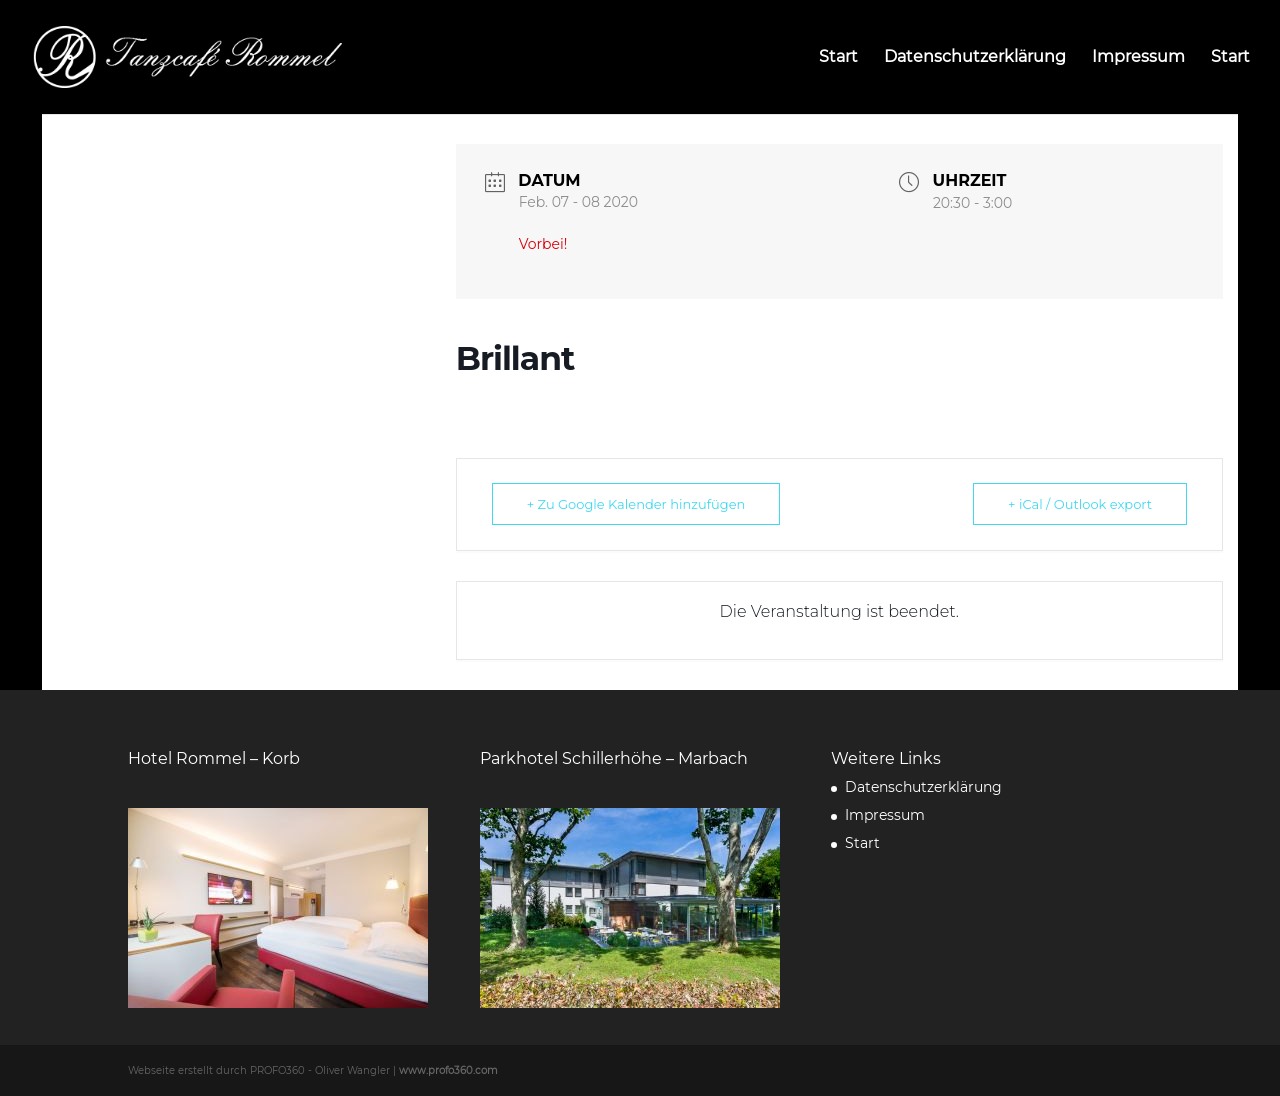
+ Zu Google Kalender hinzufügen (636, 504)
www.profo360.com (448, 1070)
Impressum (1138, 58)
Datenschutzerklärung (975, 58)
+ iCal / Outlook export (1080, 504)
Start (838, 58)
